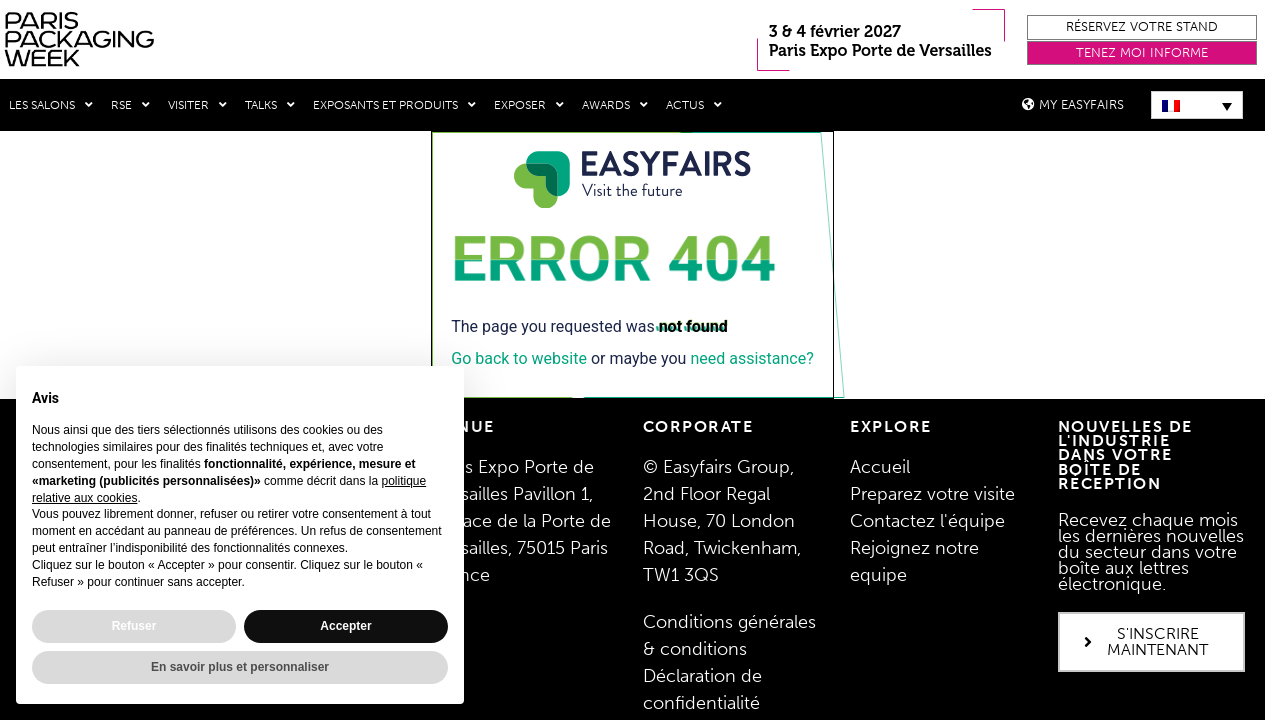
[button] (1142, 27)
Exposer (529, 105)
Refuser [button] (134, 626)
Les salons (51, 105)
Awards (615, 105)
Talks (270, 105)
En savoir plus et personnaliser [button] (240, 667)
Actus (694, 105)
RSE (130, 105)
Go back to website (519, 357)
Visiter (197, 105)
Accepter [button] (345, 626)
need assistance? (751, 357)
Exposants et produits (394, 105)
